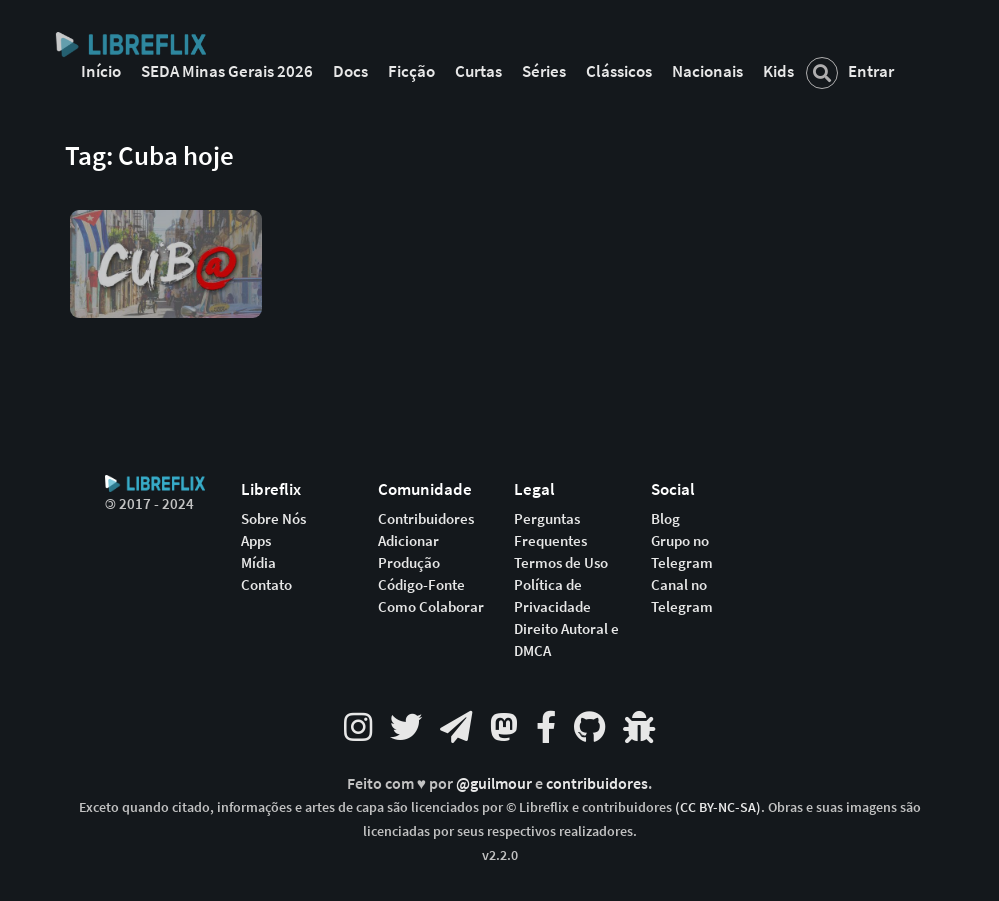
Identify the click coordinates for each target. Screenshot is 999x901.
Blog (665, 519)
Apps (256, 541)
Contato (266, 585)
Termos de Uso (561, 563)
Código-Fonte (421, 585)
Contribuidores (426, 519)
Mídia (258, 563)
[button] (166, 249)
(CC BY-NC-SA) (718, 807)
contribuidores (597, 783)
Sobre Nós (273, 519)
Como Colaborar (431, 607)
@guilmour (495, 783)
